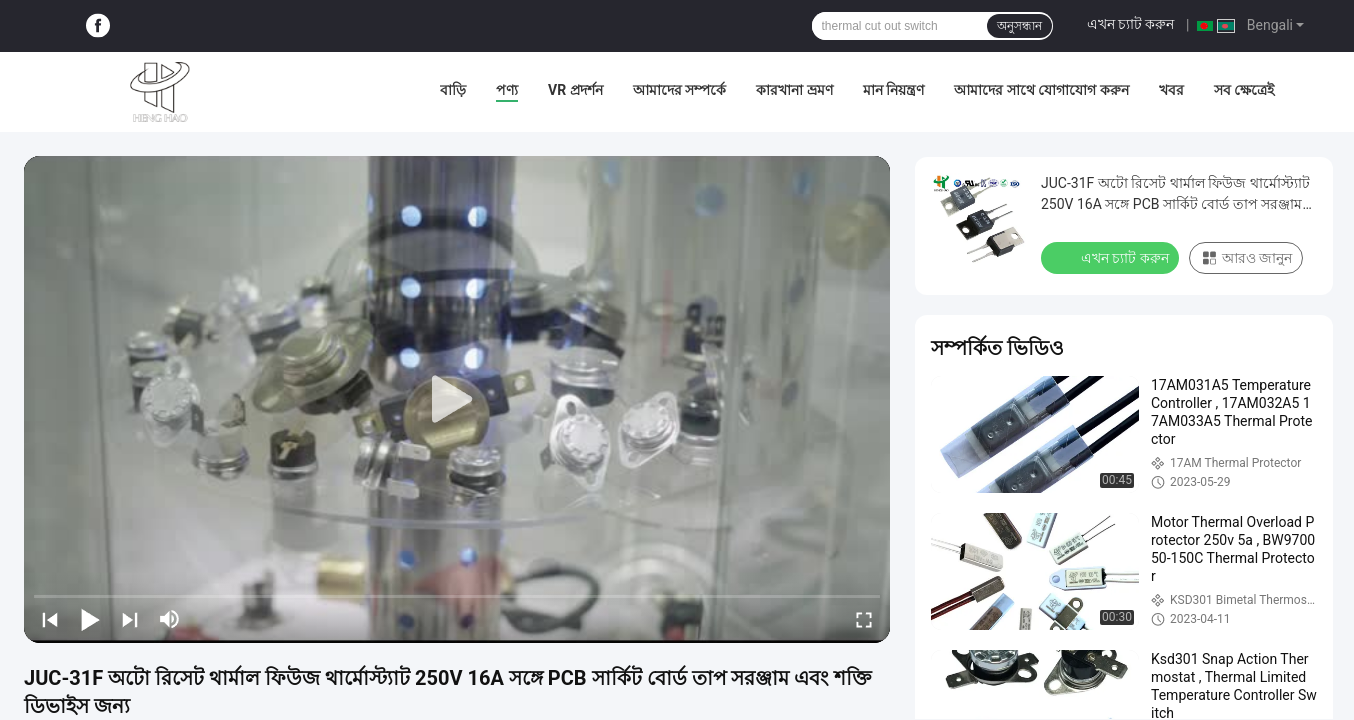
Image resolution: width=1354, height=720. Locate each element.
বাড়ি (453, 90)
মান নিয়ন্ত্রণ (893, 90)
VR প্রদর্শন (575, 90)
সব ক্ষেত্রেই (1244, 90)
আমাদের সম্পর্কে (679, 90)
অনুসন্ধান (1019, 26)
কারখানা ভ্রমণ (794, 90)
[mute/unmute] (170, 619)
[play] (457, 400)
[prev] (50, 619)
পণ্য (507, 90)
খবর (1171, 90)
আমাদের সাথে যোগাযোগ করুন (1041, 90)
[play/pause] (90, 619)
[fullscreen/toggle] (864, 619)
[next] (130, 619)
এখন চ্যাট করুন (1131, 24)
